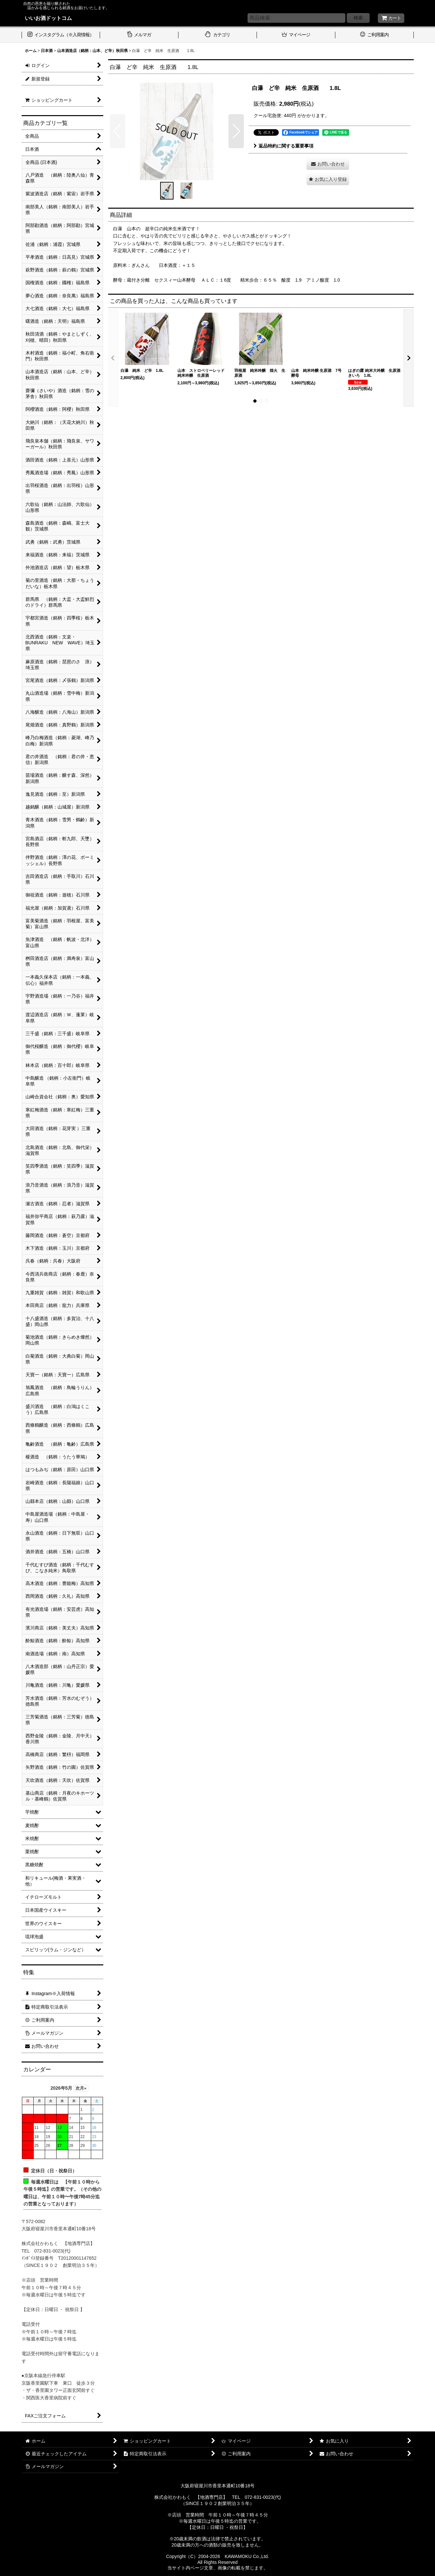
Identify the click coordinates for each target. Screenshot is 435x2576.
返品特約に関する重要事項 (283, 145)
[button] (117, 131)
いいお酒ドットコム (48, 18)
